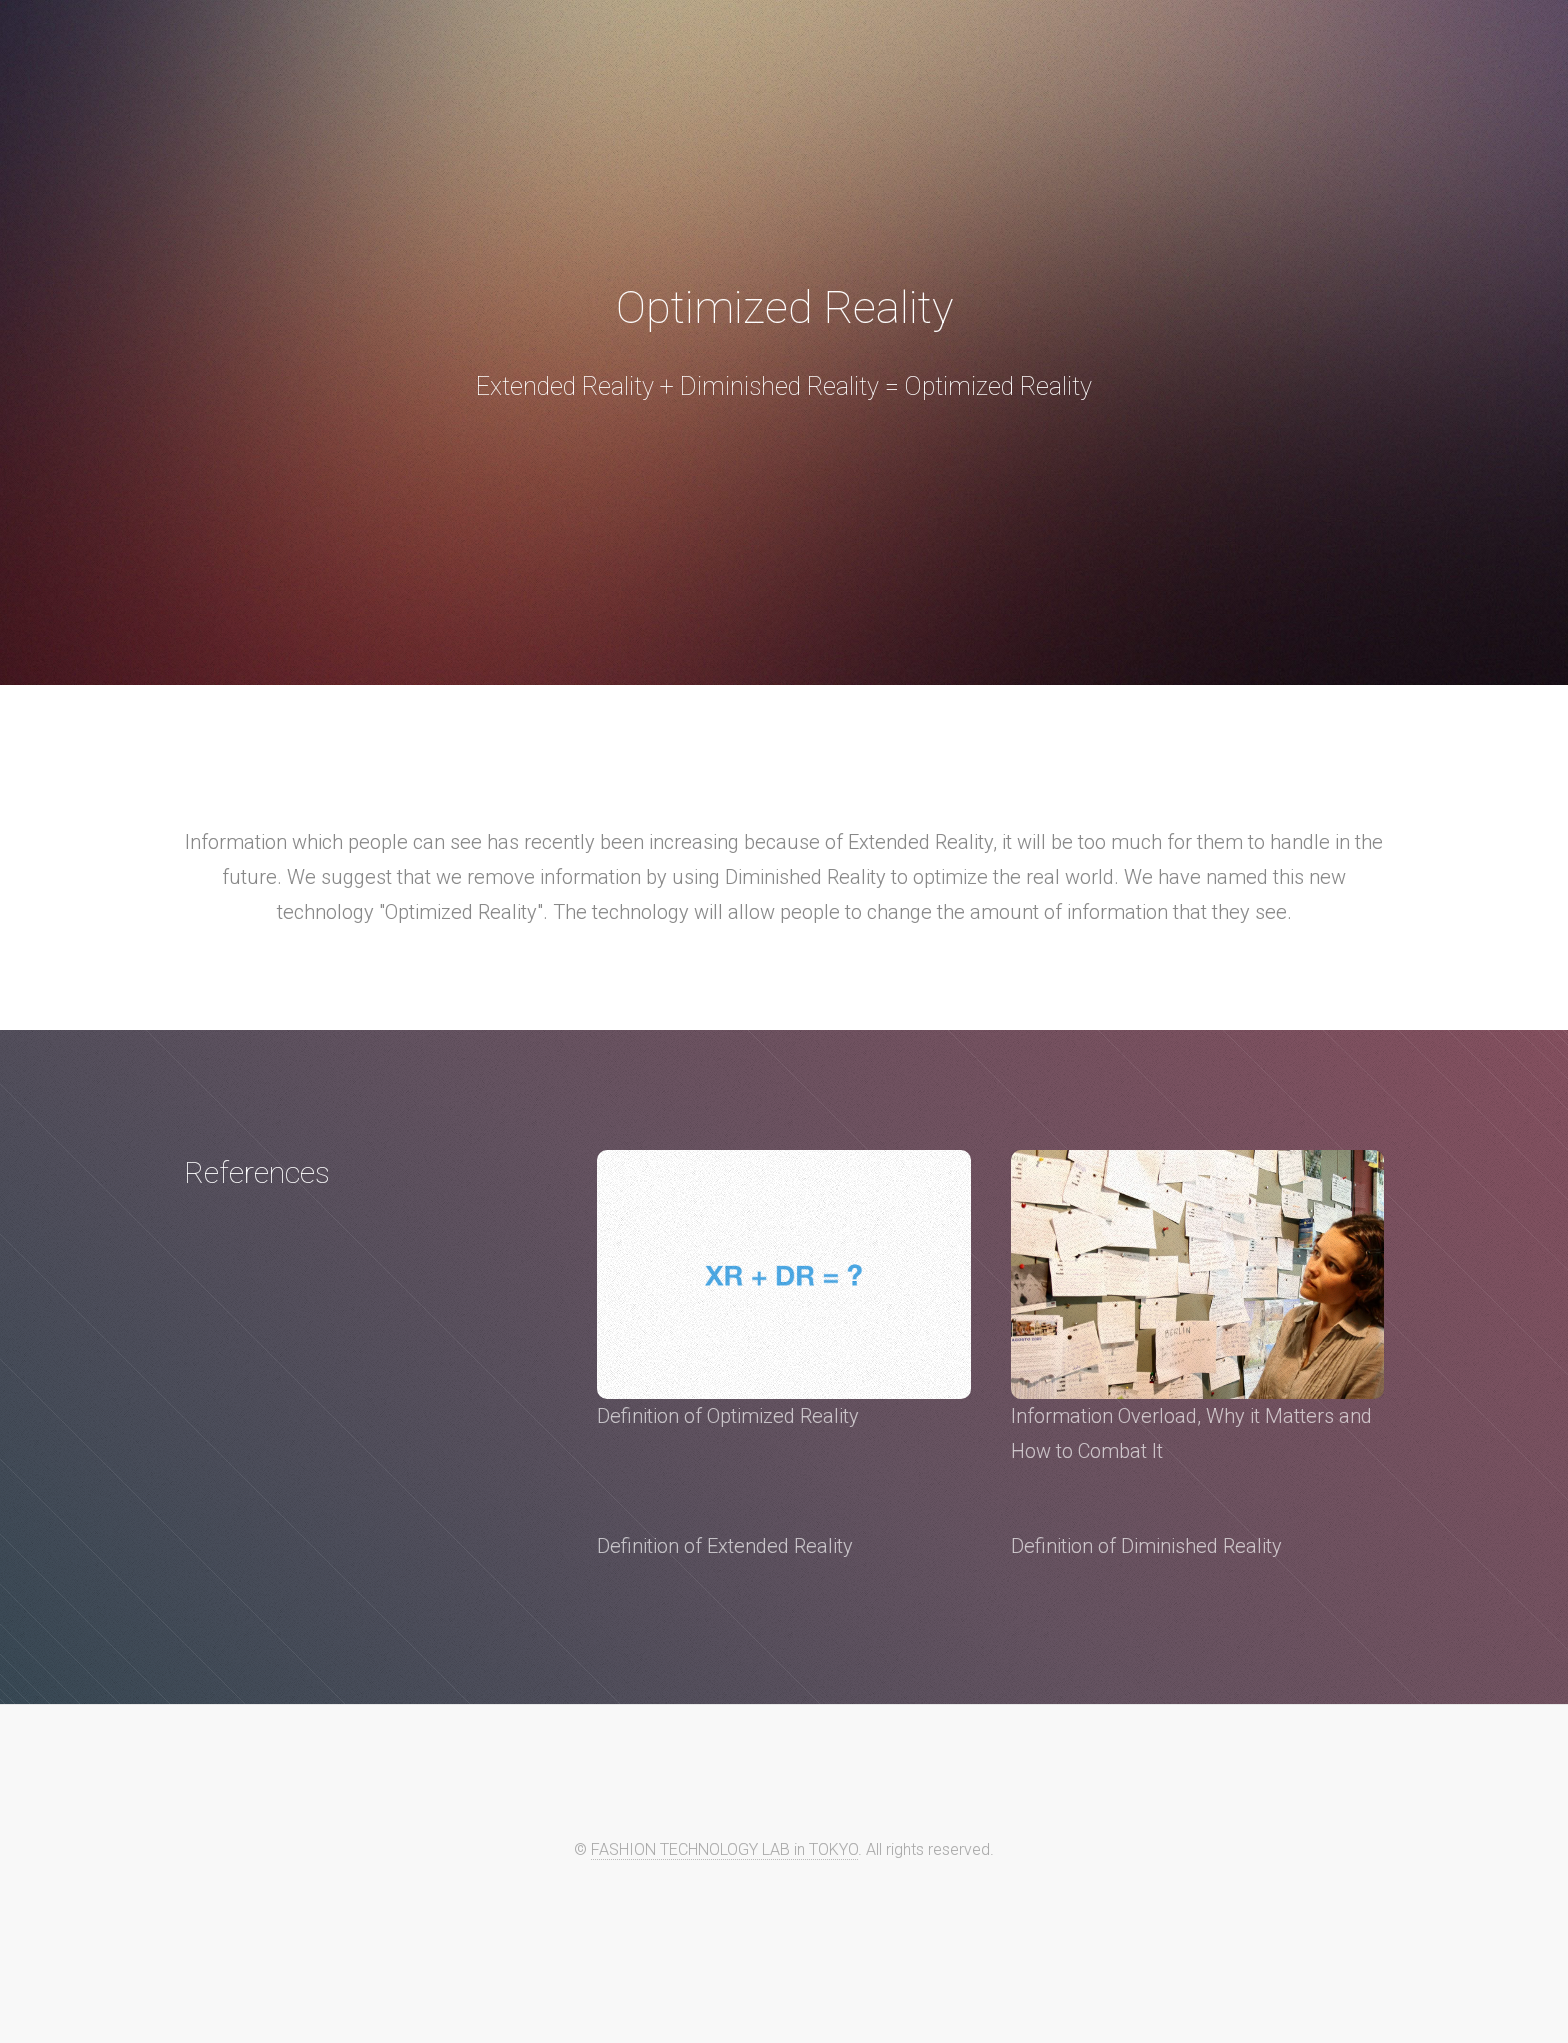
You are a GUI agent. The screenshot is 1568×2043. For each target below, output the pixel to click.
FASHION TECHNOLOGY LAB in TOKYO (724, 1849)
